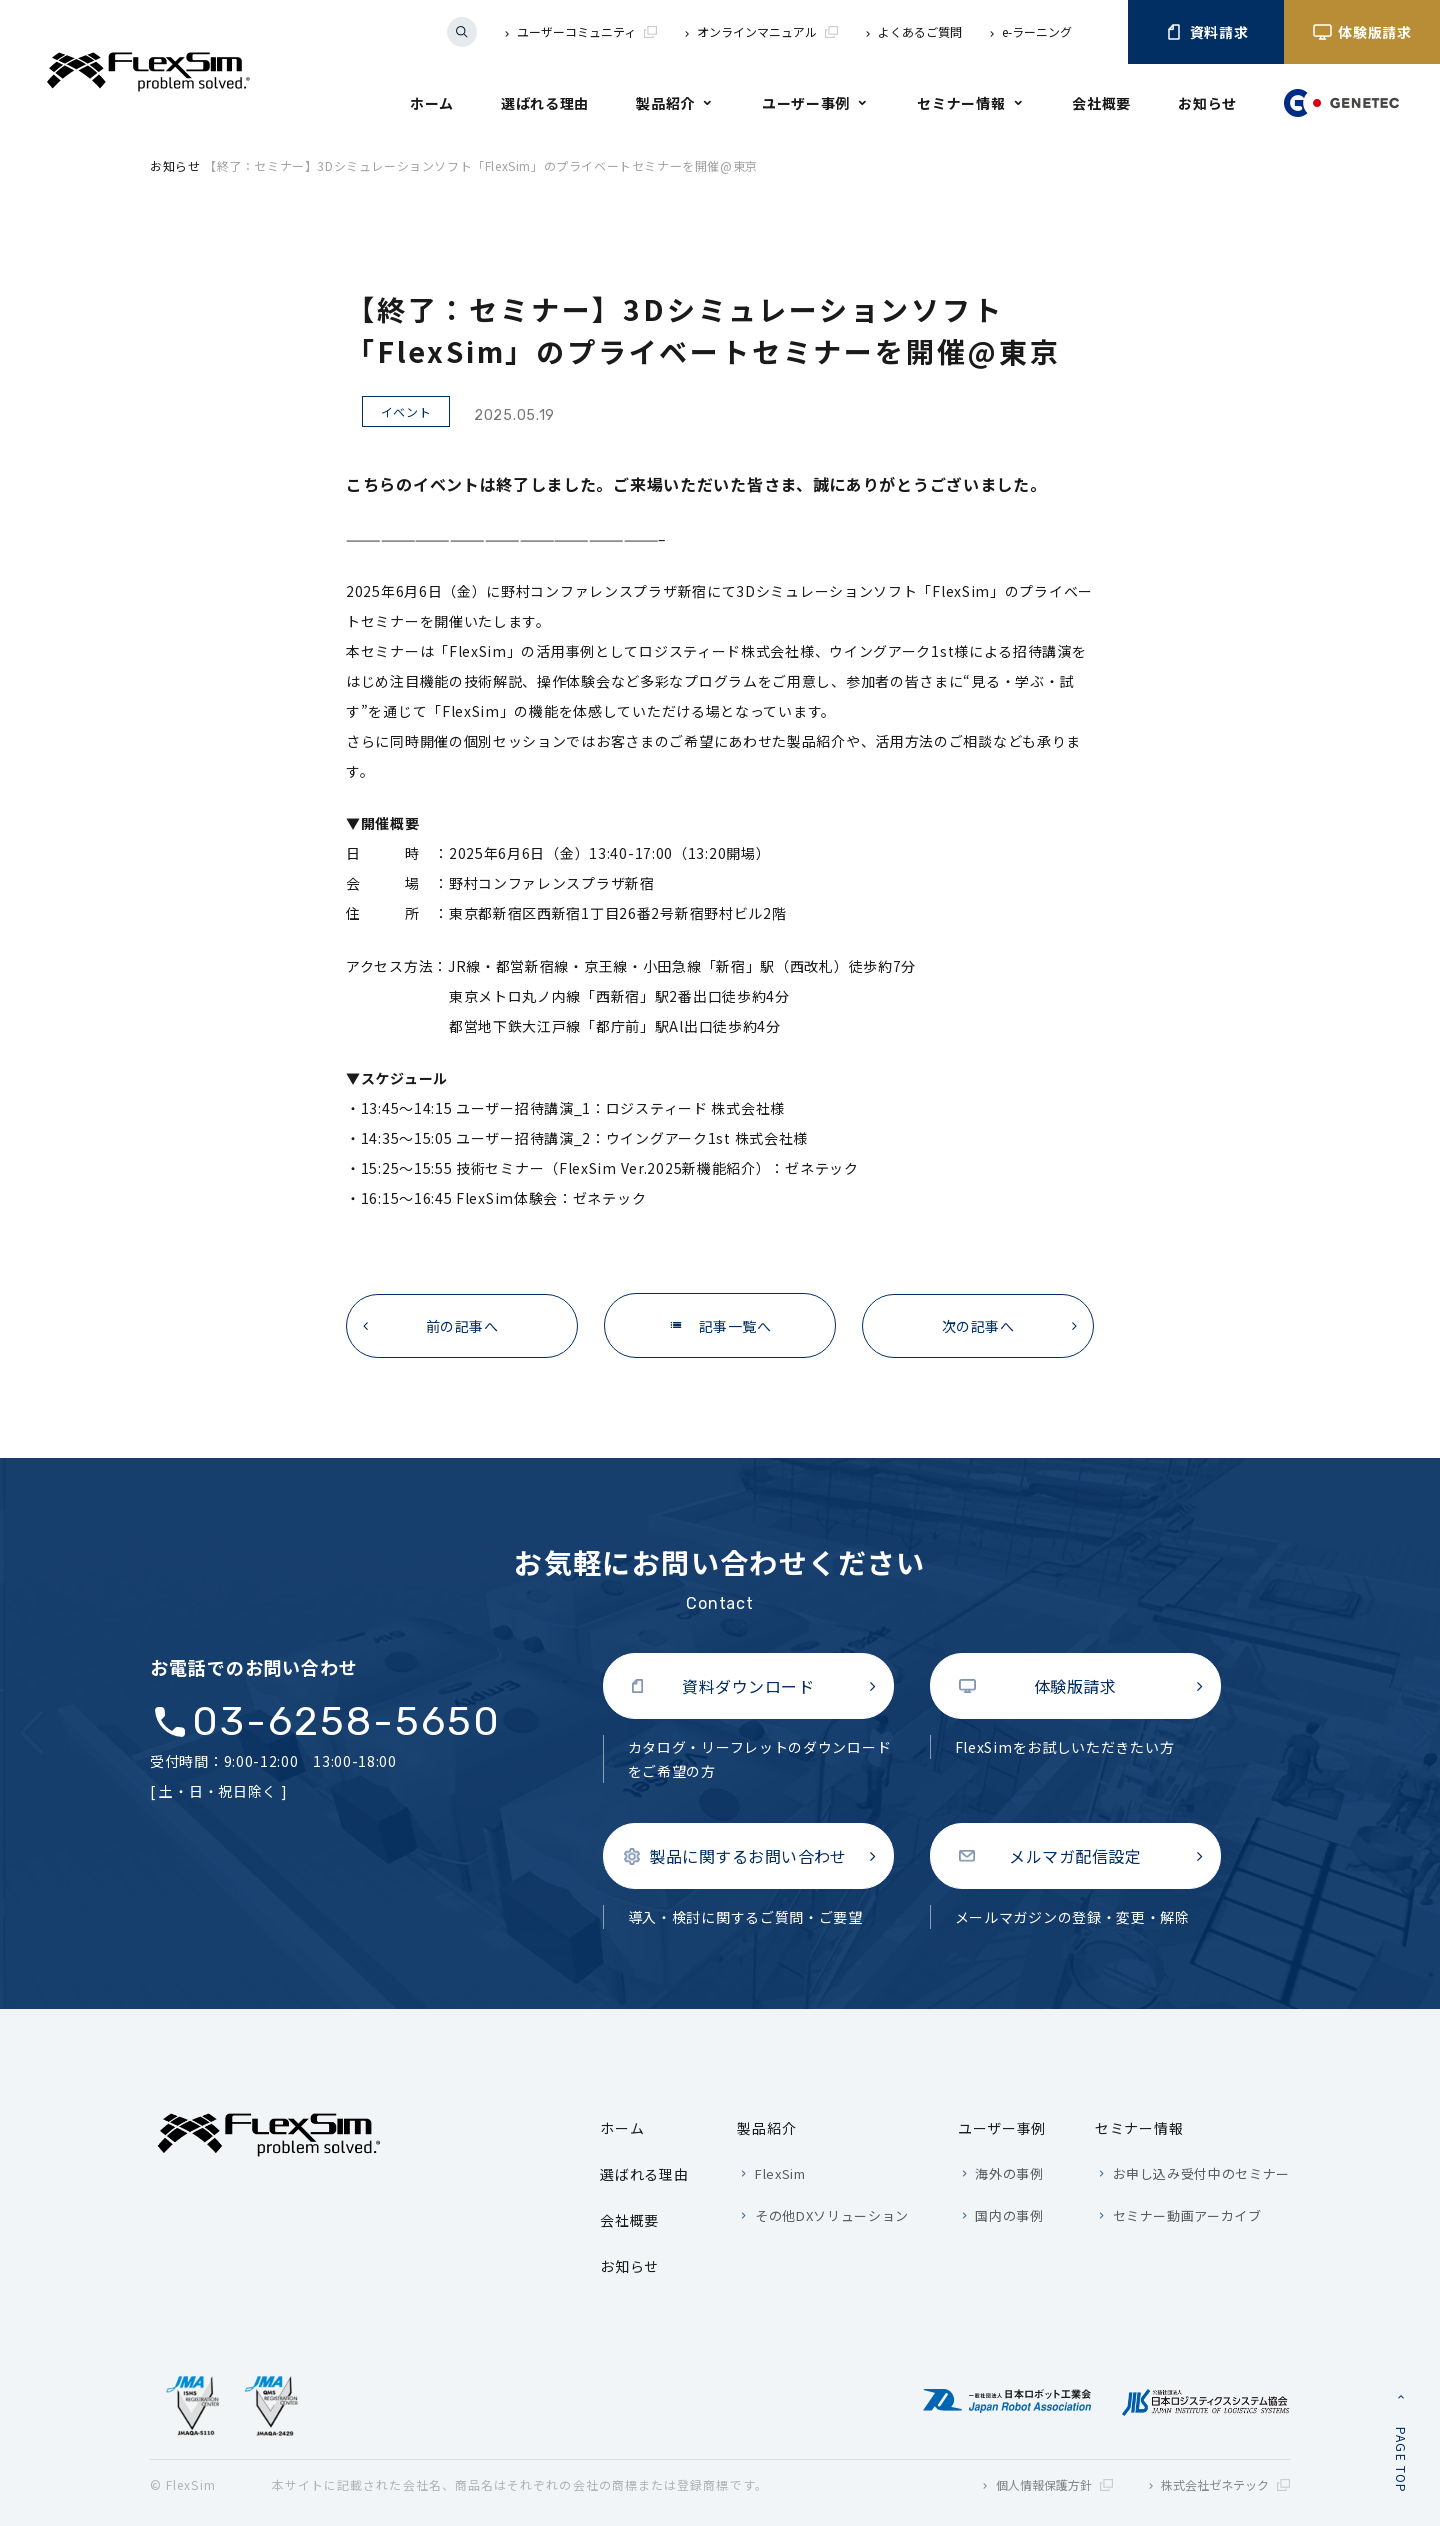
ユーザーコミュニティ (587, 31)
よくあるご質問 (920, 31)
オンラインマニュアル (767, 31)
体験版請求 (1362, 32)
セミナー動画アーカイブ (1187, 2215)
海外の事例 (1009, 2173)
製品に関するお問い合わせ (748, 1856)
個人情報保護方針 (1054, 2484)
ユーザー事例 (806, 103)
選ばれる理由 (545, 103)
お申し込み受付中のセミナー (1201, 2173)
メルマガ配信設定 (1075, 1856)
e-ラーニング (1037, 31)
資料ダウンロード (748, 1686)
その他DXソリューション (832, 2215)
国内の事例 (1009, 2215)
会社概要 (1101, 103)
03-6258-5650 (346, 1722)
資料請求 (1206, 32)
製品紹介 (665, 103)
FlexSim (780, 2173)
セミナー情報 (961, 103)
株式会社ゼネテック (1225, 2484)
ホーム (432, 103)
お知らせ (1207, 103)
